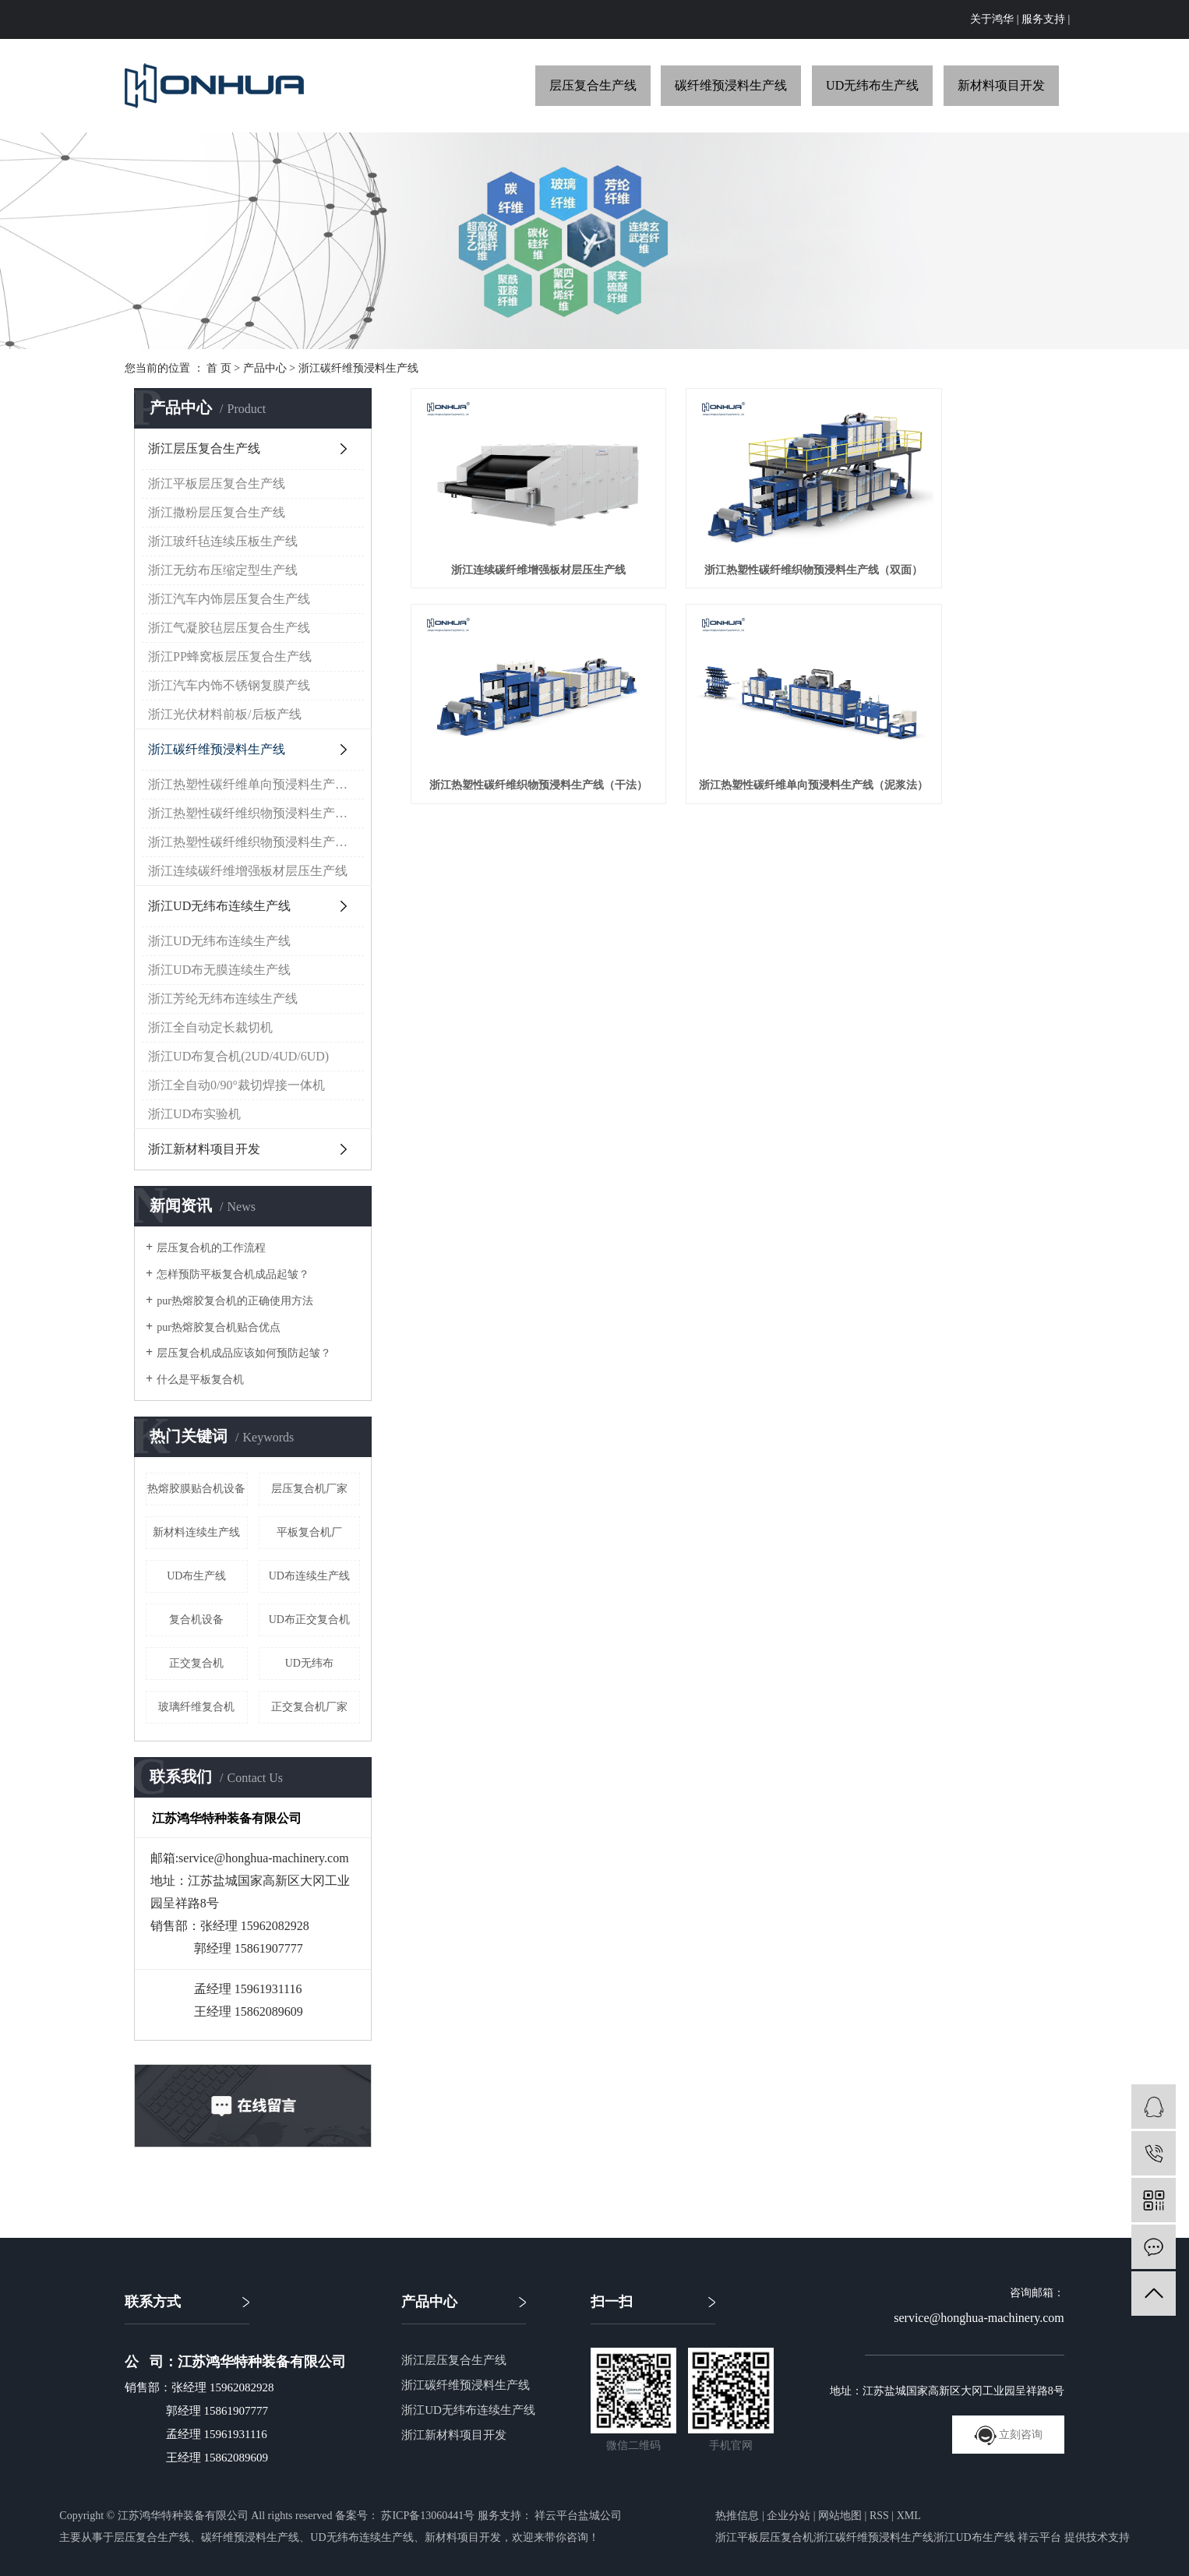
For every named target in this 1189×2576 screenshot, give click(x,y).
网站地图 (840, 2515)
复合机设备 (196, 1619)
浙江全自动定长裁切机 (210, 1027)
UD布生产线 (196, 1576)
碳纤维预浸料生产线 (731, 85)
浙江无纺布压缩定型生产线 (223, 570)
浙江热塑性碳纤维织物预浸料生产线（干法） (256, 813)
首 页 (218, 368)
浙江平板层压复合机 (764, 2537)
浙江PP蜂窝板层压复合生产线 (230, 656)
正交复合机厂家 (309, 1707)
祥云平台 (1039, 2537)
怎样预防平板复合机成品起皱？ (233, 1274)
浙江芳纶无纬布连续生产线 (223, 998)
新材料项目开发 (1001, 85)
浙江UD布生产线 (973, 2537)
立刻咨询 (1008, 2434)
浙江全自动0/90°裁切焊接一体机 (236, 1085)
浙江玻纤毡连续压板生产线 (223, 541)
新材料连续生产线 (196, 1532)
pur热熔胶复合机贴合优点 (218, 1327)
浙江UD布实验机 (194, 1113)
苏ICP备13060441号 (428, 2515)
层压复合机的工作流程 (211, 1248)
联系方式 (153, 2302)
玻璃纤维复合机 (196, 1707)
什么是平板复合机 (200, 1379)
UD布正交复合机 (309, 1619)
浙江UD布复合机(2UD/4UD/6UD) (238, 1056)
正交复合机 (196, 1663)
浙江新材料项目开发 (204, 1149)
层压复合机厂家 (309, 1488)
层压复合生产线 (593, 85)
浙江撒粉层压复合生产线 (216, 512)
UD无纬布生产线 (872, 85)
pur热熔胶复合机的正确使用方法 (235, 1301)
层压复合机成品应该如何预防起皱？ (244, 1353)
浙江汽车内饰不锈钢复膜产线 (229, 685)
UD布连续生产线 (309, 1576)
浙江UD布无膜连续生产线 (219, 969)
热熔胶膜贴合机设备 (196, 1488)
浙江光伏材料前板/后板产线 (224, 714)
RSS (879, 2515)
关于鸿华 (992, 19)
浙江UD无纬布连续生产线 (219, 905)
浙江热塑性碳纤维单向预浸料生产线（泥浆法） (256, 784)
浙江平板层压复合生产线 (216, 483)
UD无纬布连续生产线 (361, 2537)
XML (909, 2515)
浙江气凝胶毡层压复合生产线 (229, 627)
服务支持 (1043, 19)
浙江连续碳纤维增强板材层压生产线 (248, 870)
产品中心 (265, 368)
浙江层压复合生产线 (204, 448)
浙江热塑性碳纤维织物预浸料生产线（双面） (256, 842)
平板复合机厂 (309, 1532)
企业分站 (788, 2515)
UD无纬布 (309, 1663)
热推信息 (737, 2515)
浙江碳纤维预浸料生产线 (358, 368)
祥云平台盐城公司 (577, 2515)
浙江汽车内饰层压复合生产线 (229, 598)
